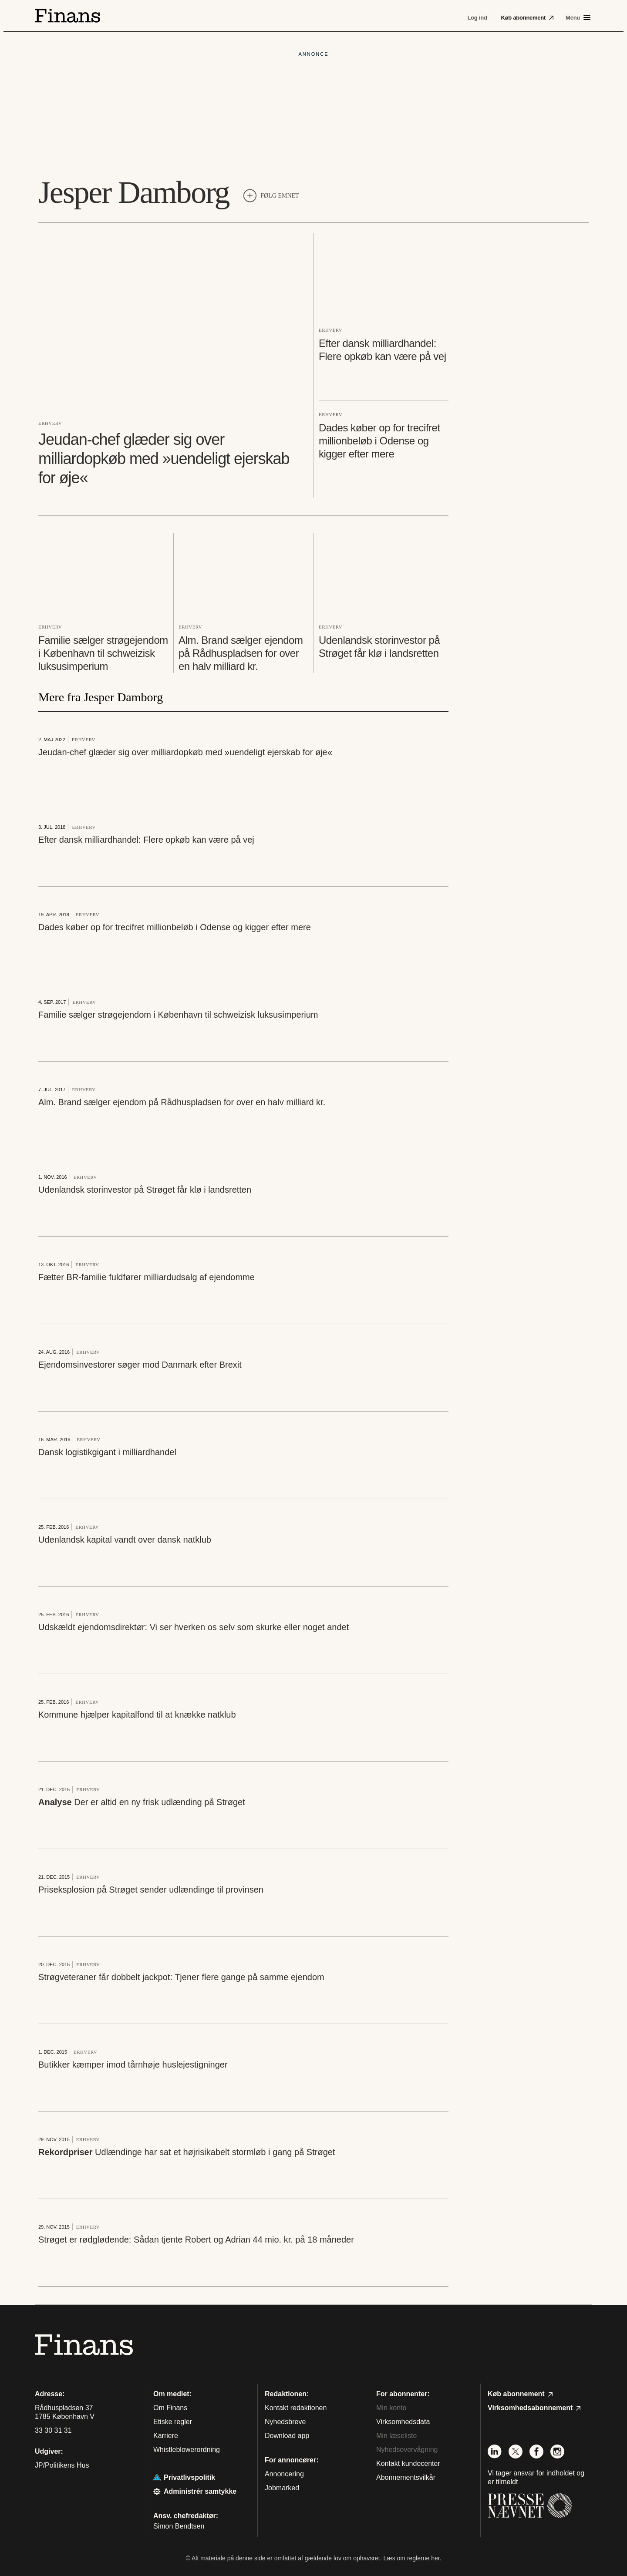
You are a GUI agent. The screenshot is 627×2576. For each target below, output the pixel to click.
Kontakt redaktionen (296, 2407)
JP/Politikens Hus (62, 2465)
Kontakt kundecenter (408, 2463)
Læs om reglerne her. (412, 2558)
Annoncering (284, 2474)
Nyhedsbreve (285, 2421)
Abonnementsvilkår (405, 2477)
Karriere (165, 2435)
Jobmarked (282, 2488)
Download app (287, 2435)
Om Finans (170, 2407)
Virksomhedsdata (403, 2421)
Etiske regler (172, 2421)
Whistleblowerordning (186, 2449)
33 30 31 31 (53, 2430)
